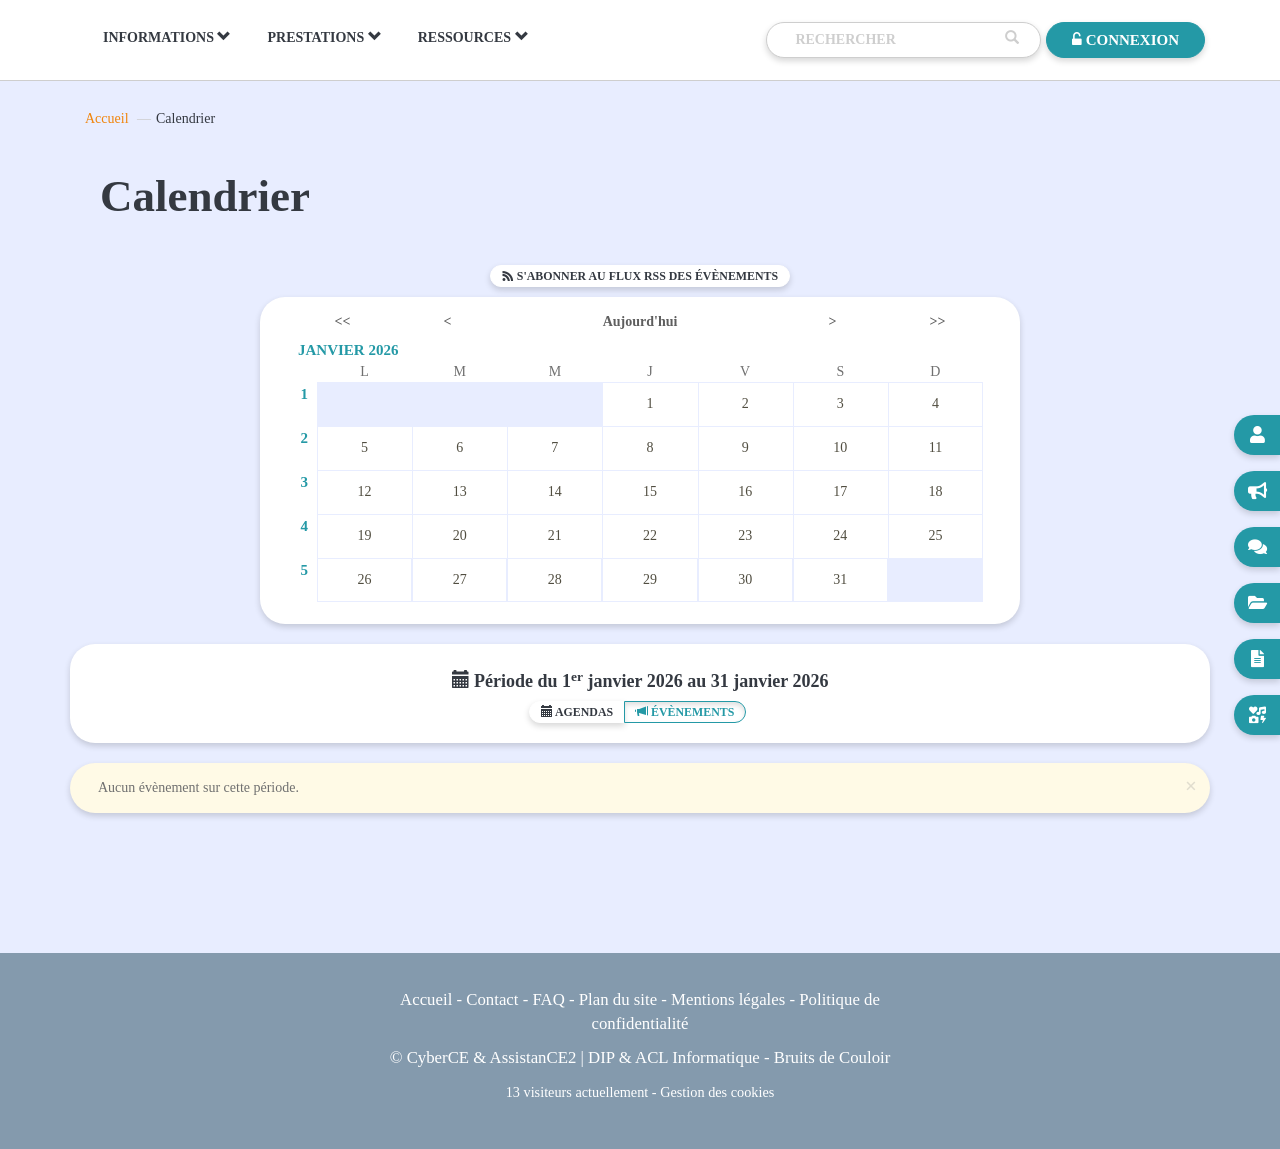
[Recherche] (895, 40)
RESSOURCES (473, 37)
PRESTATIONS (324, 37)
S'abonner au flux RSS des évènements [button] (640, 276)
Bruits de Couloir (832, 1057)
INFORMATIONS (167, 37)
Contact (492, 999)
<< (343, 321)
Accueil (107, 118)
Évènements (685, 712)
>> (938, 321)
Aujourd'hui (640, 321)
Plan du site (618, 999)
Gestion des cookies (717, 1092)
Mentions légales (728, 999)
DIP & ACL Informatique (674, 1057)
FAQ (548, 999)
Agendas (577, 712)
